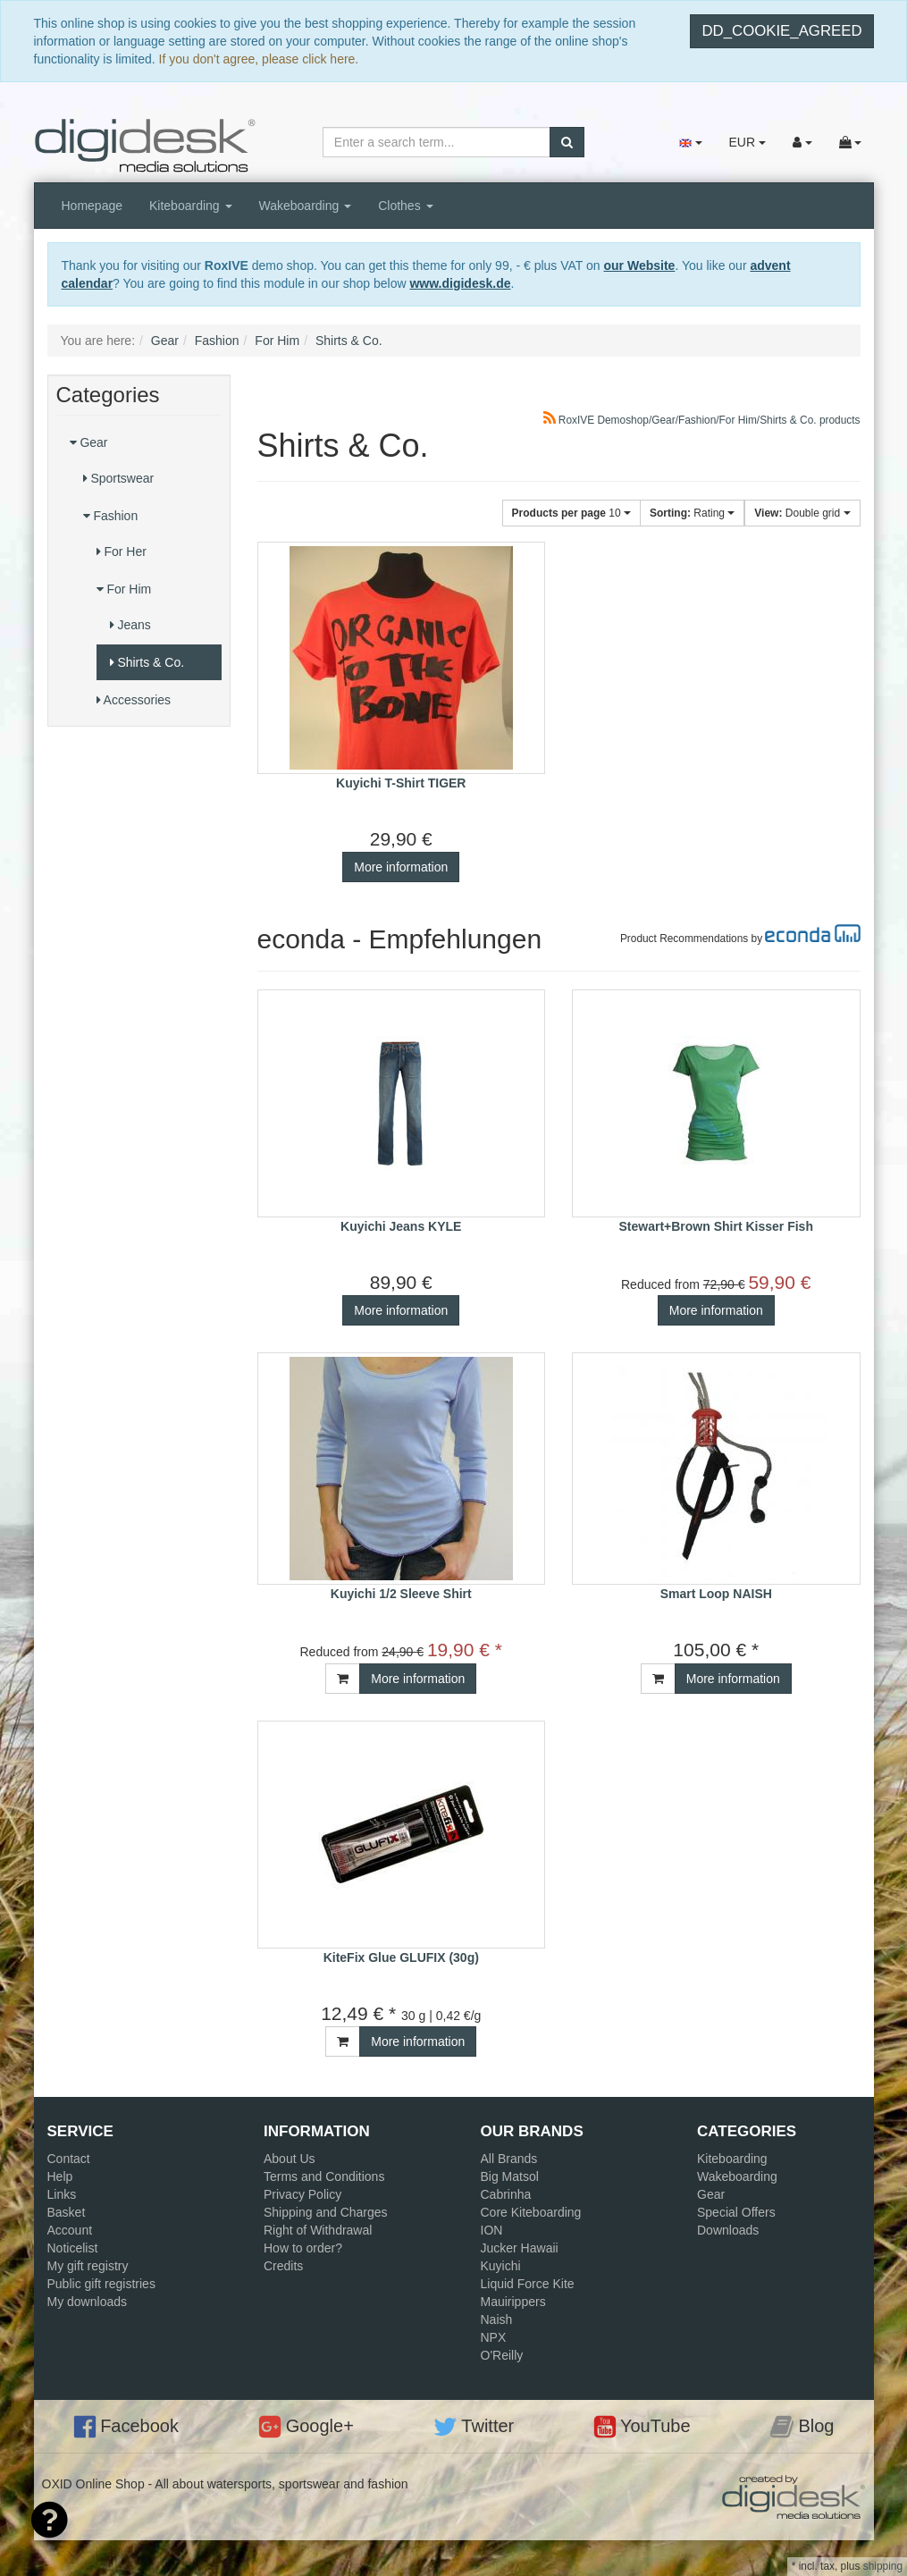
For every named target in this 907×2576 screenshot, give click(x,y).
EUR (746, 142)
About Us (289, 2158)
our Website (640, 265)
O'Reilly (502, 2355)
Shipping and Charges (326, 2212)
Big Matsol (510, 2176)
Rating (692, 513)
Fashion (111, 516)
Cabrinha (506, 2194)
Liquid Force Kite (528, 2284)
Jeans (130, 625)
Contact (68, 2158)
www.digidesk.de (459, 283)
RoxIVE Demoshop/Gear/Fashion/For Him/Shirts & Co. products (702, 420)
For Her (122, 551)
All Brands (509, 2158)
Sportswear (119, 478)
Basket (66, 2212)
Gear (89, 442)
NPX (494, 2337)
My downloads (87, 2301)
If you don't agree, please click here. (259, 59)
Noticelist (72, 2248)
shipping (883, 2566)
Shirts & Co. (147, 662)
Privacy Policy (302, 2194)
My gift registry (88, 2266)
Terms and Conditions (324, 2176)
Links (62, 2194)
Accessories (134, 700)
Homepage (92, 205)
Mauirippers (513, 2301)
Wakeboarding (305, 205)
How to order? (303, 2248)
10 (571, 513)
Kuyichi (501, 2266)
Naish (497, 2319)
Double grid (802, 513)
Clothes (405, 205)
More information (401, 867)
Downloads (728, 2230)
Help (60, 2176)
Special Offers (736, 2212)
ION (492, 2230)
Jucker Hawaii (519, 2248)
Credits (283, 2266)
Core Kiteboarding (531, 2212)
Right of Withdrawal (318, 2230)
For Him (124, 589)
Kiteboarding (190, 205)
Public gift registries (101, 2284)
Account (70, 2230)
